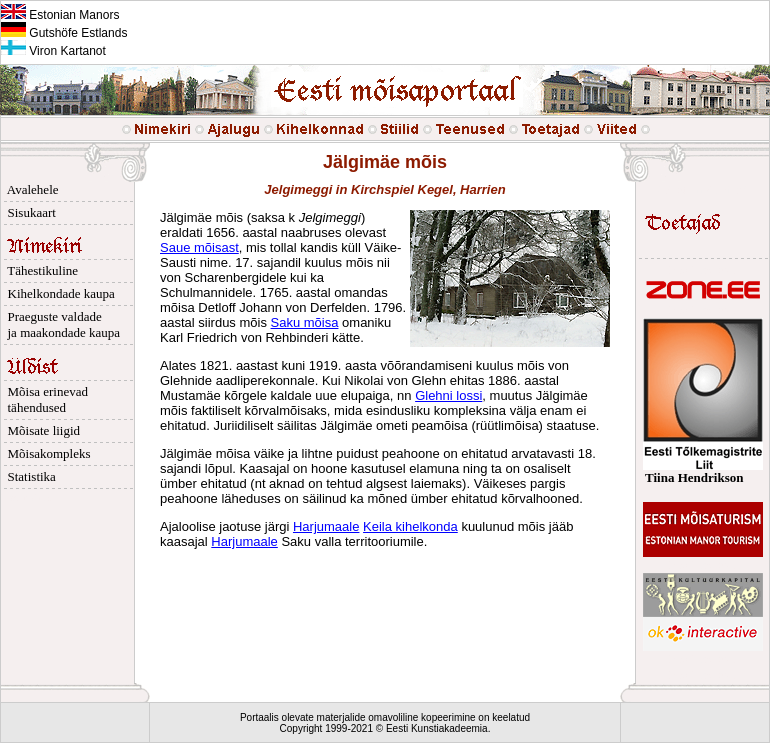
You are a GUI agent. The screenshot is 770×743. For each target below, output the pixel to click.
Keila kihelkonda (410, 526)
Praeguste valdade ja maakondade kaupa (60, 324)
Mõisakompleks (46, 453)
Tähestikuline (39, 270)
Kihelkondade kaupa (58, 293)
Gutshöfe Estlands (64, 33)
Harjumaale (326, 526)
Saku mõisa (305, 322)
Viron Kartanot (53, 51)
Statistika (28, 476)
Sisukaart (28, 212)
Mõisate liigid (40, 430)
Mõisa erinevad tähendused (44, 399)
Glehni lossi (448, 395)
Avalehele (30, 189)
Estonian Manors (60, 15)
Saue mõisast (199, 247)
